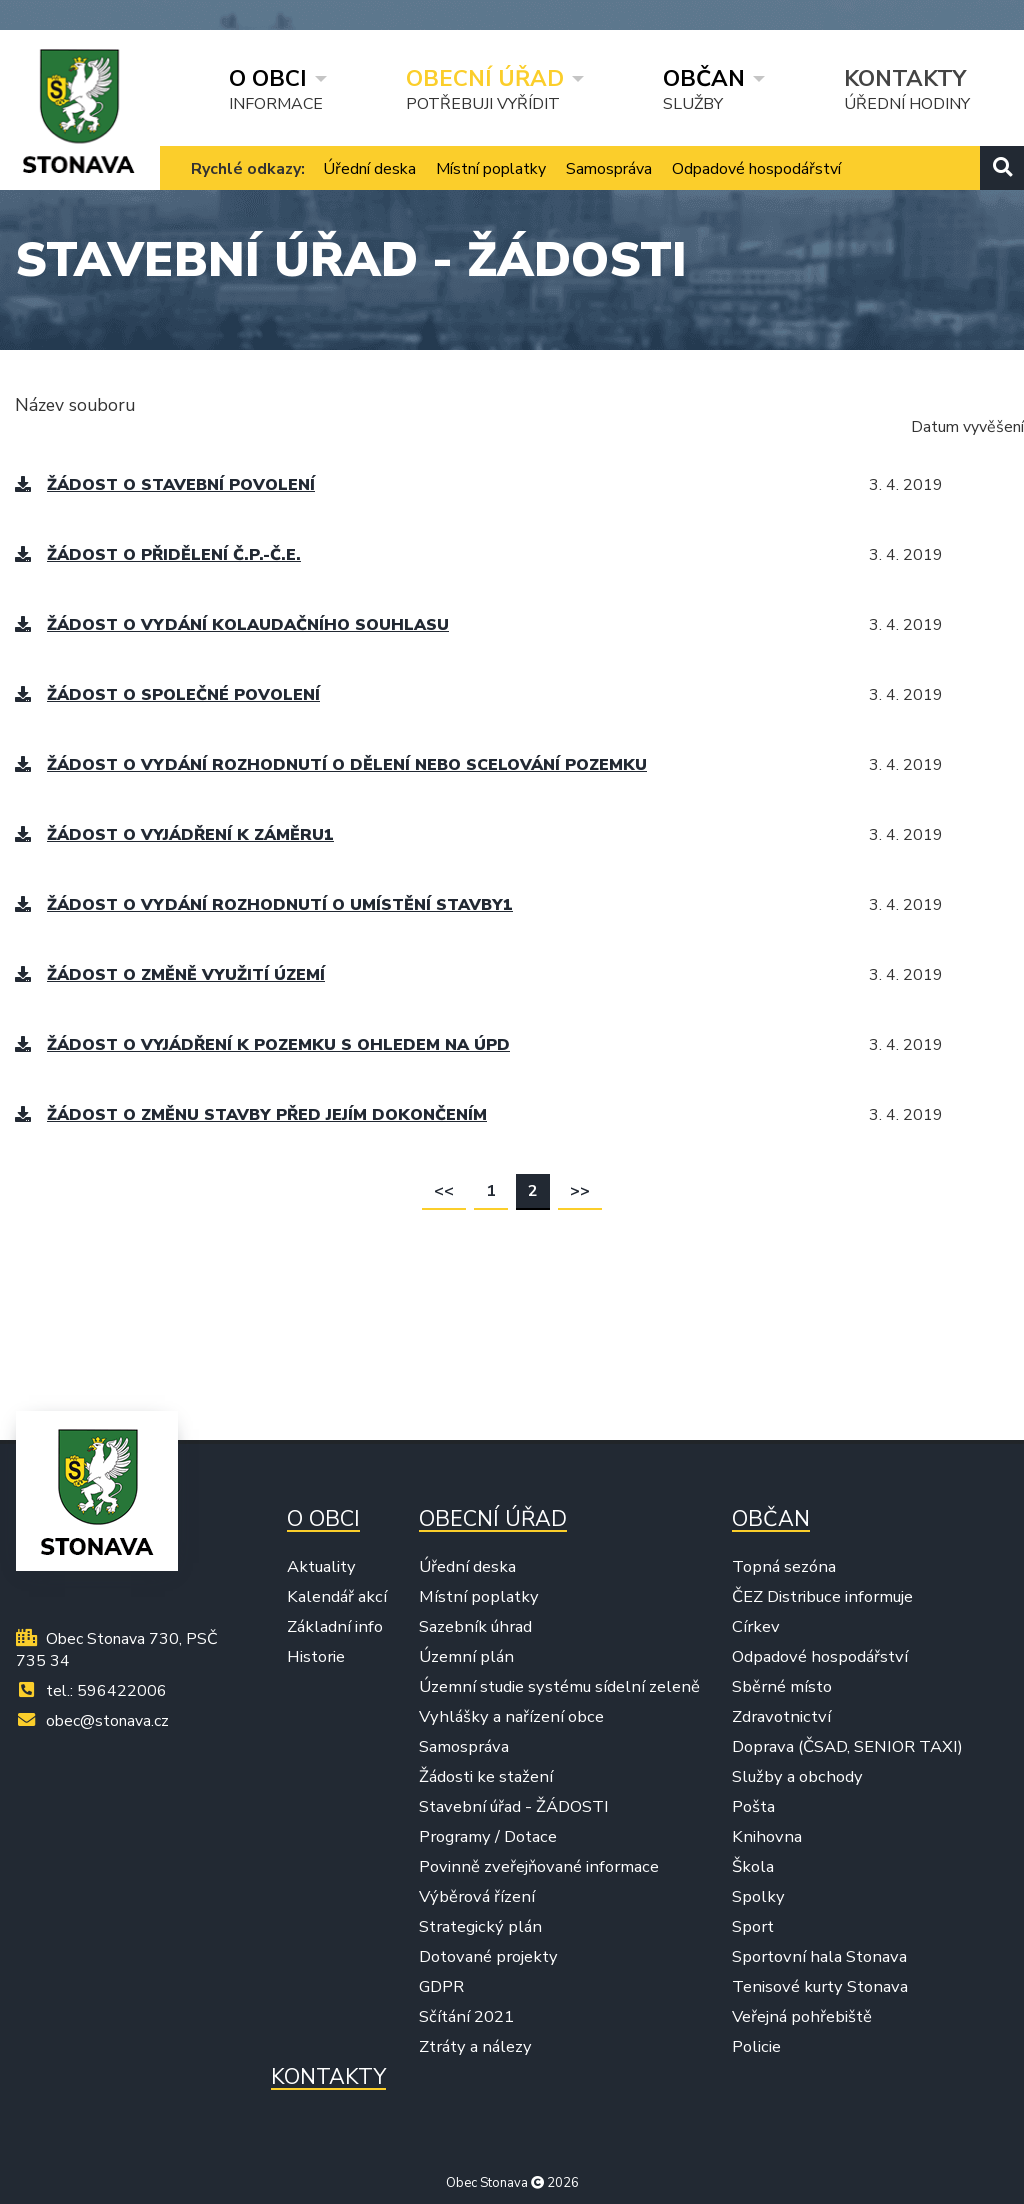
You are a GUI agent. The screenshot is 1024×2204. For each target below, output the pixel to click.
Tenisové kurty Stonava (820, 1987)
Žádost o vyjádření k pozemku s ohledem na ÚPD (262, 1045)
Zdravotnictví (781, 1717)
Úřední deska (369, 169)
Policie (756, 2047)
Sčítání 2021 (466, 2017)
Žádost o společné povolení (167, 695)
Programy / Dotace (488, 1837)
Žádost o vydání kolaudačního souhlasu (232, 625)
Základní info (335, 1627)
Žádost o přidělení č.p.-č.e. (158, 555)
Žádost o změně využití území (170, 975)
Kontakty (905, 78)
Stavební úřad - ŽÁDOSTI (514, 1807)
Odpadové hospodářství (756, 169)
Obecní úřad (485, 78)
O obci (268, 78)
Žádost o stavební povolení (165, 485)
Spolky (758, 1897)
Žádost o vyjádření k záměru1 (174, 835)
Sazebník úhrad (475, 1627)
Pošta (753, 1807)
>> (580, 1191)
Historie (316, 1657)
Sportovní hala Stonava (819, 1957)
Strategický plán (480, 1927)
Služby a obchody (797, 1777)
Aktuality (321, 1567)
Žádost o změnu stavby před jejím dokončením (251, 1115)
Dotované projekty (488, 1957)
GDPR (441, 1987)
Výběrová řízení (477, 1897)
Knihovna (767, 1837)
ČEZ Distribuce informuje (822, 1597)
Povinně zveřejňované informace (539, 1867)
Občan (704, 78)
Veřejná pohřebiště (802, 2017)
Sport (753, 1927)
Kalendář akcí (337, 1597)
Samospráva (609, 169)
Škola (753, 1867)
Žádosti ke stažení (486, 1777)
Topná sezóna (784, 1567)
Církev (756, 1627)
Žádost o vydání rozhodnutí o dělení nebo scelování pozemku (331, 765)
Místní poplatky (491, 169)
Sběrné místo (782, 1687)
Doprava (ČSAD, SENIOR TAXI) (847, 1747)
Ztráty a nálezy (475, 2047)
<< (444, 1191)
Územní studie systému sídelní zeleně (559, 1687)
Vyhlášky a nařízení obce (511, 1717)
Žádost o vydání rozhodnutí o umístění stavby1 (264, 905)
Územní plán (466, 1657)
